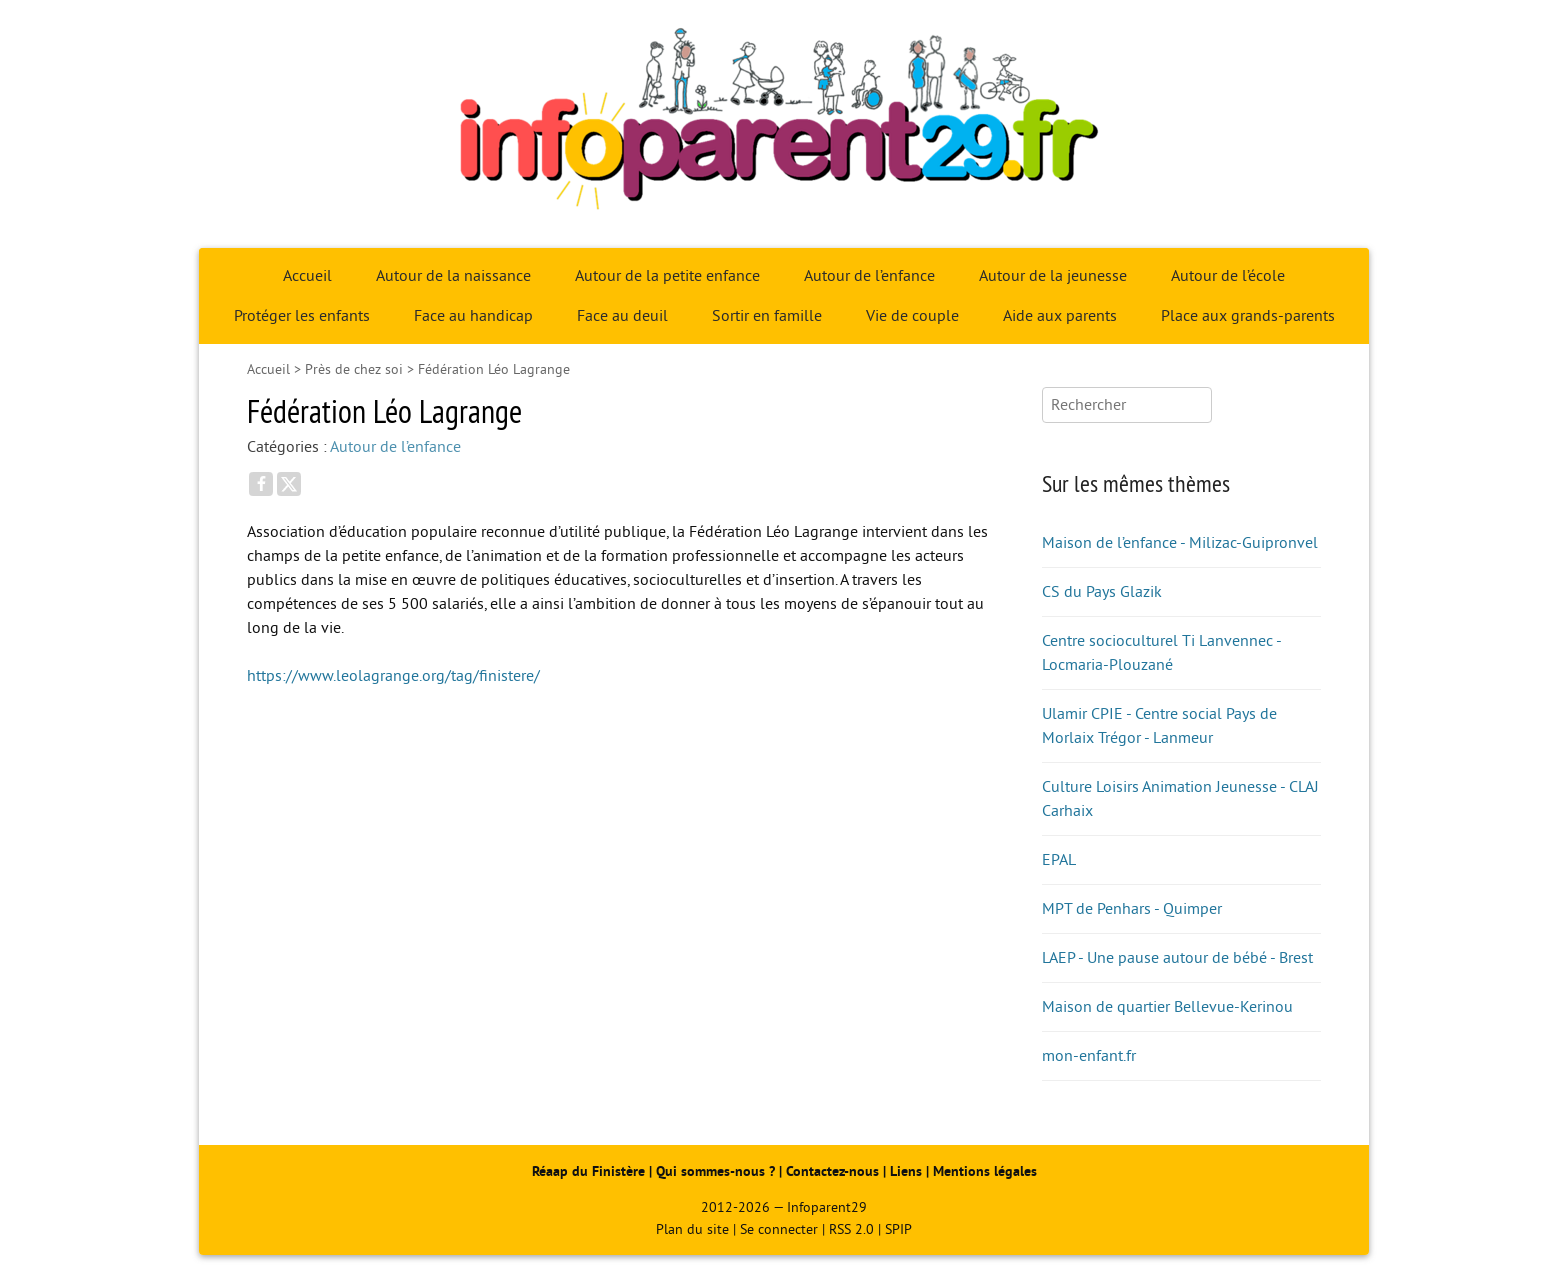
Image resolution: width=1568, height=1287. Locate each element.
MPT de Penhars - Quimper (1132, 909)
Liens (906, 1171)
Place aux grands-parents (1248, 316)
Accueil (307, 276)
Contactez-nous (832, 1171)
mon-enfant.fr (1089, 1056)
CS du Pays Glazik (1102, 592)
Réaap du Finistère (588, 1171)
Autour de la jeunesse (1053, 276)
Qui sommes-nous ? (717, 1171)
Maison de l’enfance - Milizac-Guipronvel (1180, 543)
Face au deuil (622, 316)
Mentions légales (985, 1171)
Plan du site (692, 1229)
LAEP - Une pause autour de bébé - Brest (1177, 958)
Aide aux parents (1060, 316)
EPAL (1059, 860)
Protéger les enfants (302, 316)
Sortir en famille (767, 316)
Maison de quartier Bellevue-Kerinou (1167, 1007)
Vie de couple (912, 316)
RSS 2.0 (851, 1229)
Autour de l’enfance (869, 276)
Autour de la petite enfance (667, 276)
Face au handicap (473, 316)
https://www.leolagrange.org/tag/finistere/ (393, 676)
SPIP (898, 1229)
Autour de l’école (1228, 276)
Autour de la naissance (453, 276)
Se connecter (779, 1229)
